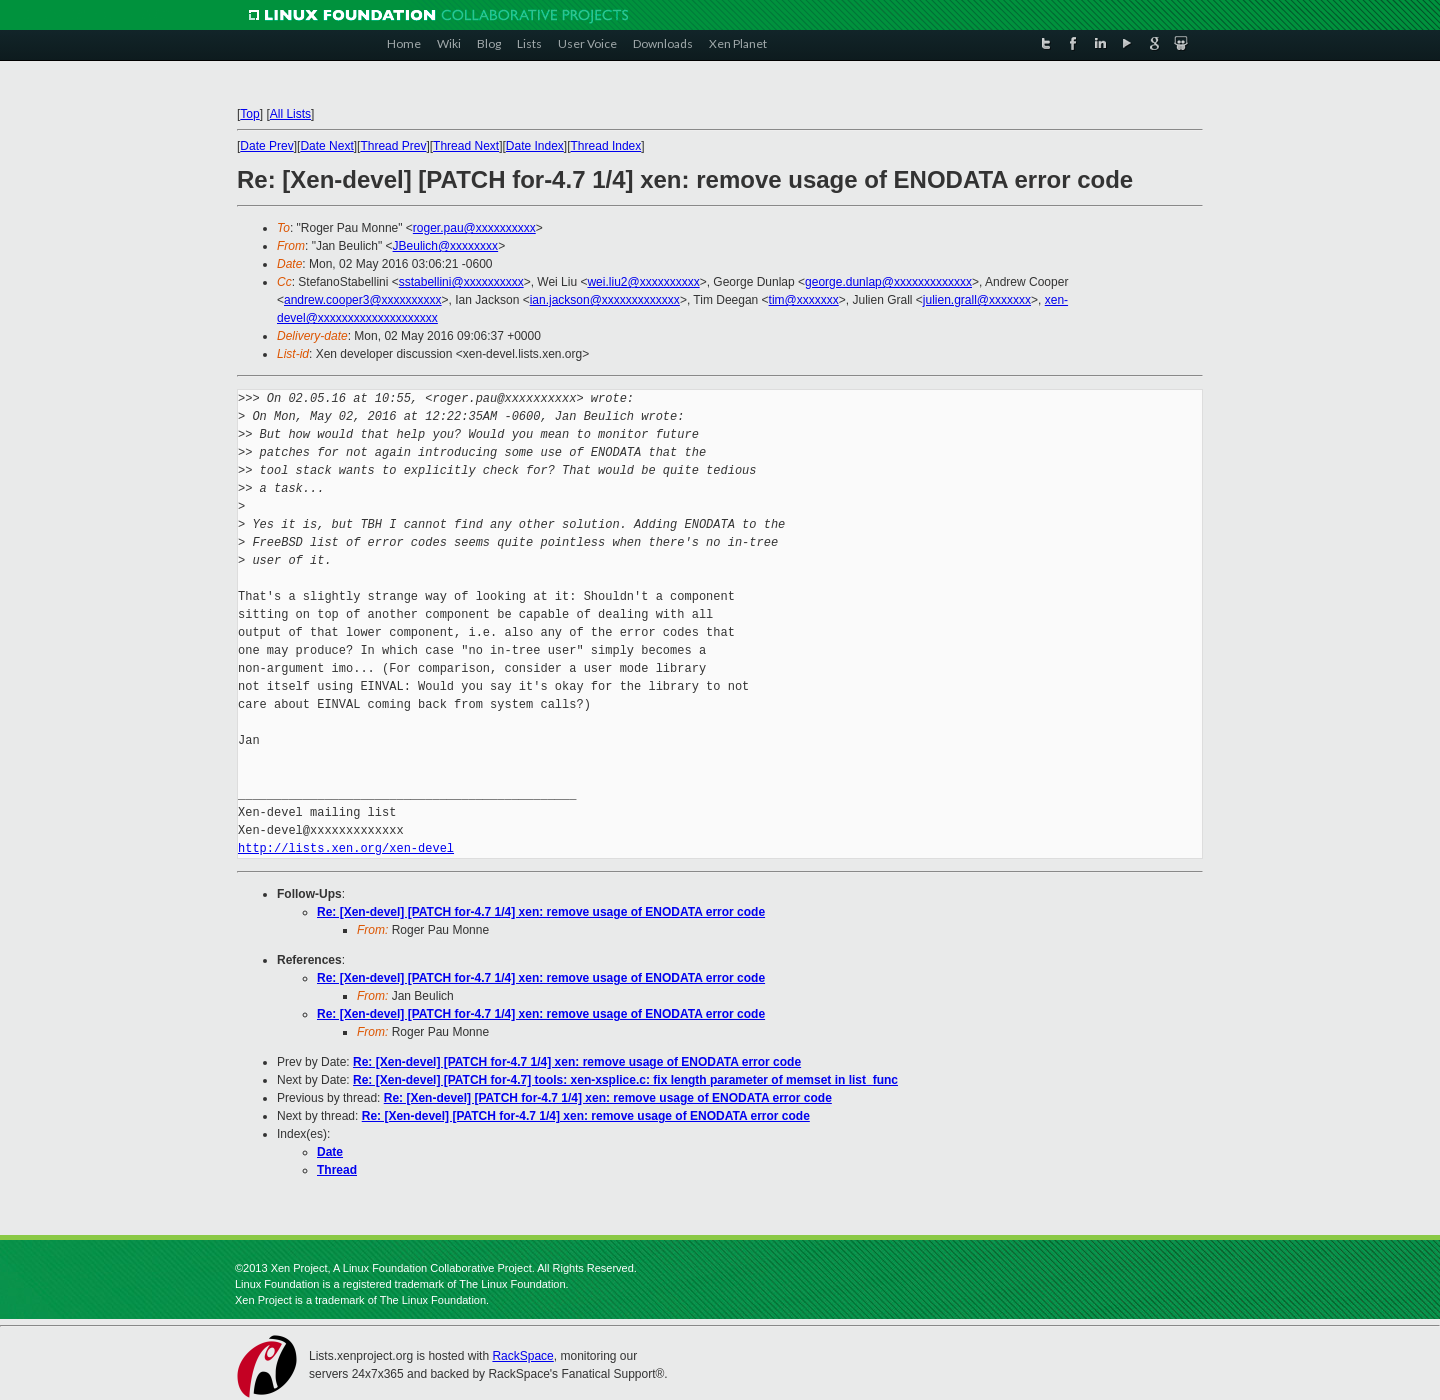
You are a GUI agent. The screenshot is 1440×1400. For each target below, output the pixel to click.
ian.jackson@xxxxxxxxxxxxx (605, 300)
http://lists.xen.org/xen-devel (346, 848)
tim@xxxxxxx (804, 300)
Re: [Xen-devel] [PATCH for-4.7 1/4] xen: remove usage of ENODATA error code (541, 912)
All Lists (290, 114)
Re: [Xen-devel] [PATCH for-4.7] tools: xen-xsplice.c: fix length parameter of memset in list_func (625, 1080)
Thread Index (606, 146)
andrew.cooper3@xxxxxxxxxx (363, 300)
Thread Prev (393, 146)
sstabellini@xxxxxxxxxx (461, 282)
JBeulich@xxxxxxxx (446, 246)
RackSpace (522, 1356)
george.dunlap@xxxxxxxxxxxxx (888, 282)
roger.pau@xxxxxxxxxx (474, 228)
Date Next (326, 146)
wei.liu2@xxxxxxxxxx (643, 282)
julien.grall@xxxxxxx (977, 300)
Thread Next (466, 146)
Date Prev (266, 146)
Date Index (535, 146)
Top (249, 114)
